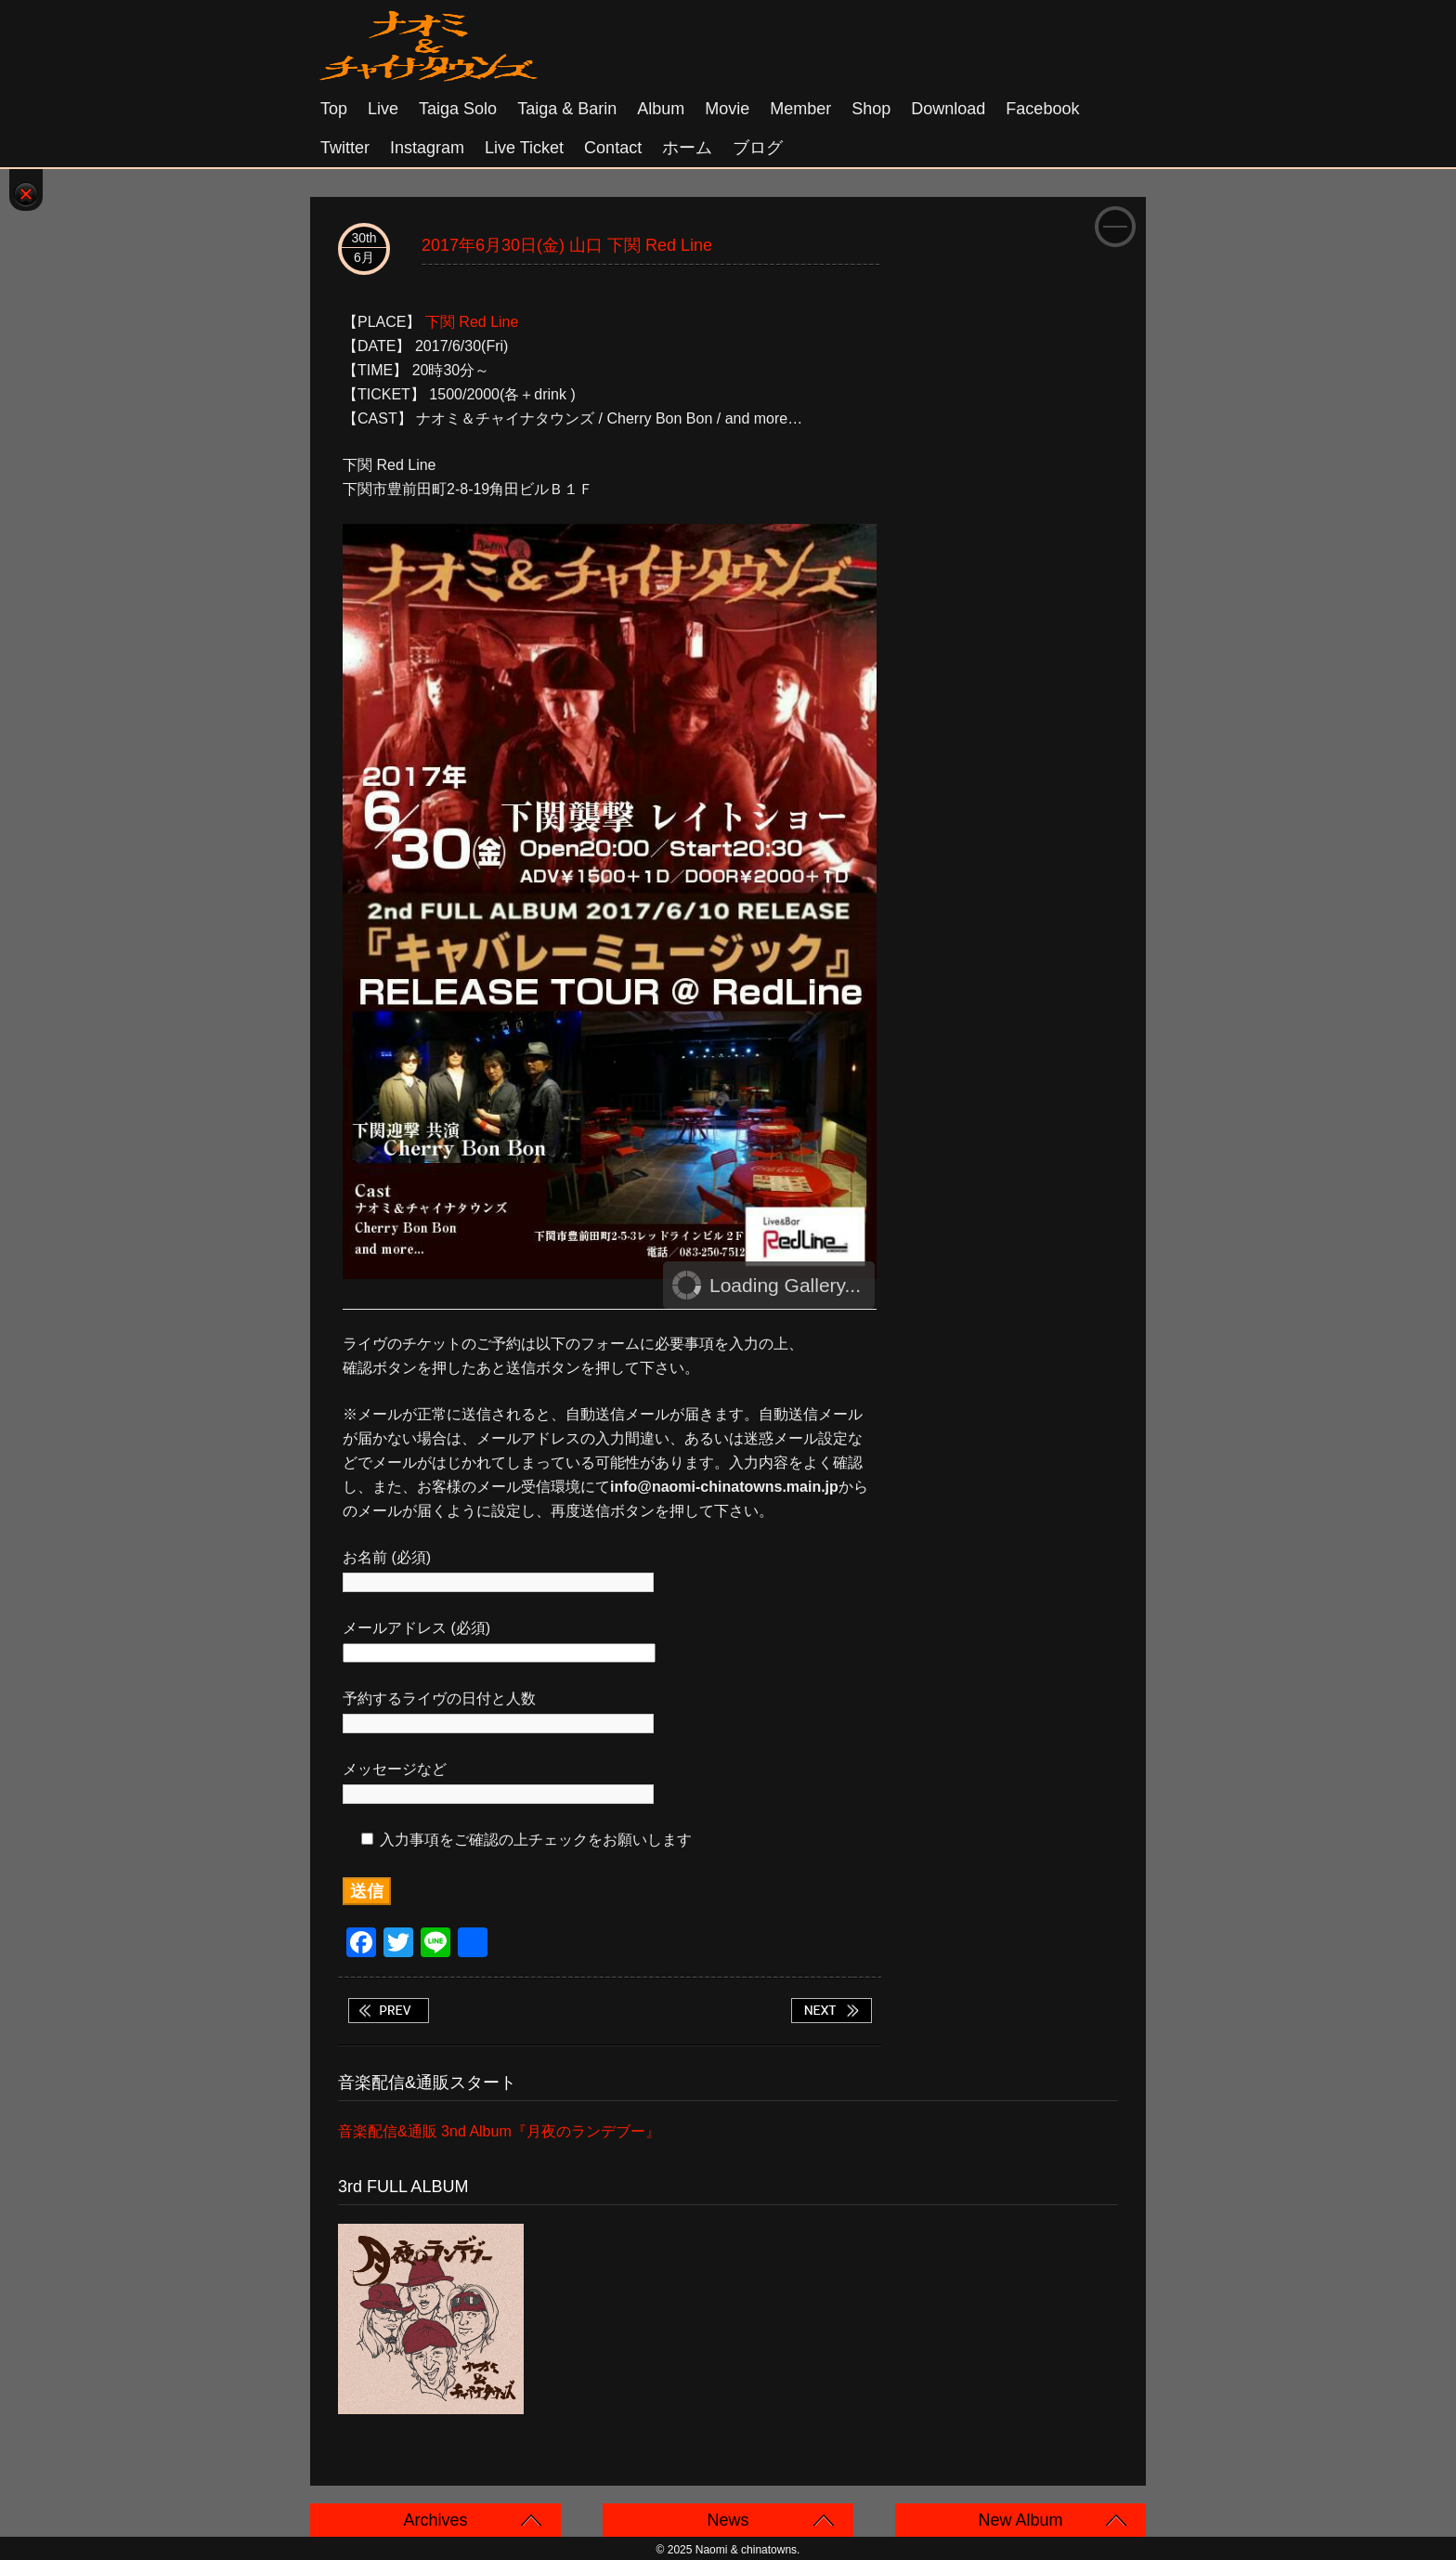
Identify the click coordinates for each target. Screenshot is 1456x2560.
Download (948, 108)
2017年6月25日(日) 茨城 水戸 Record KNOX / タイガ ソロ (388, 2010)
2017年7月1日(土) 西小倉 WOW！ (831, 2010)
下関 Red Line (472, 322)
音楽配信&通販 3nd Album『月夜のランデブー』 (499, 2131)
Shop (871, 108)
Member (800, 108)
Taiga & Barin (567, 108)
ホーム (687, 147)
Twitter (345, 147)
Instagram (427, 147)
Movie (727, 108)
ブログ (758, 147)
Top (333, 108)
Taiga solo (458, 108)
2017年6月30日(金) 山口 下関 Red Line (567, 245)
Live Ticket (524, 147)
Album (660, 108)
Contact (613, 147)
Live (383, 108)
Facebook (1042, 108)
